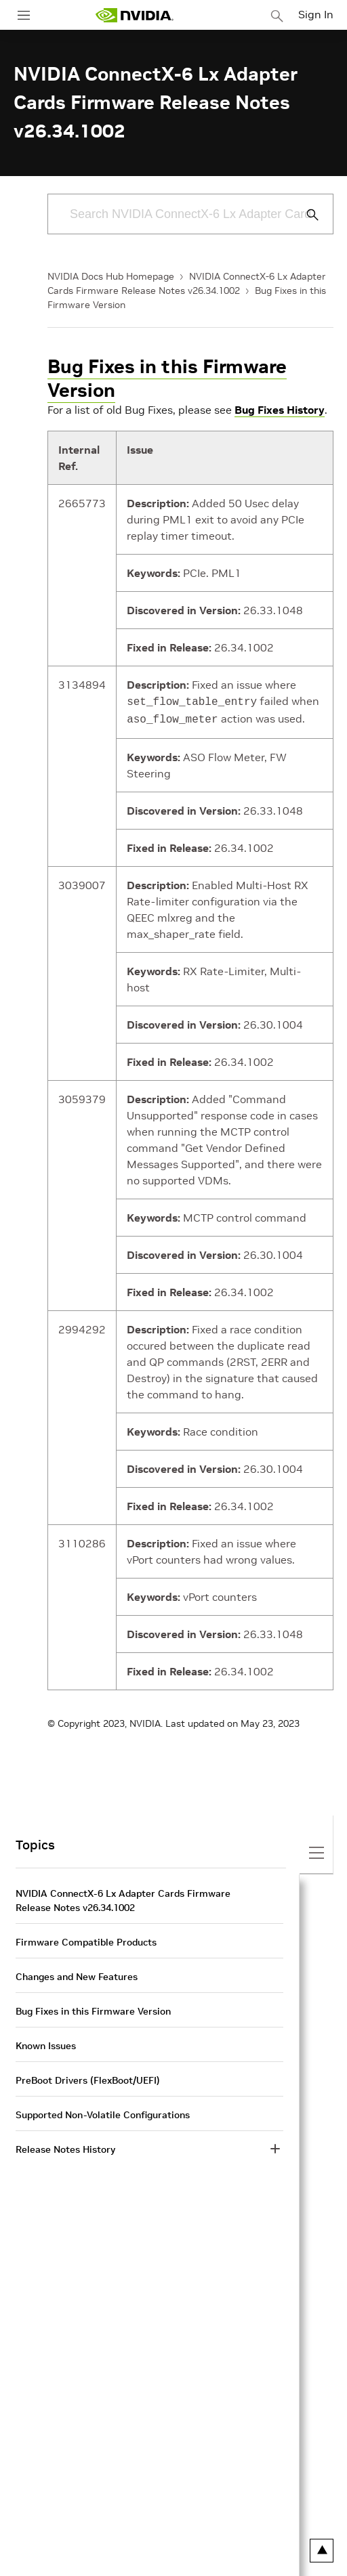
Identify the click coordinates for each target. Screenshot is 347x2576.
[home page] (134, 15)
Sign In (315, 14)
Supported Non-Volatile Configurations (103, 2112)
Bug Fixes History (279, 409)
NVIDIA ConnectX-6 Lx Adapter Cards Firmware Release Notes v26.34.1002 (123, 1898)
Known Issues (46, 2043)
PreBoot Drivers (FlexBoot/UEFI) (88, 2077)
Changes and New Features (77, 1974)
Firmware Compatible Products (86, 1939)
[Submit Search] (305, 214)
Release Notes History (65, 2147)
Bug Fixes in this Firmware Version (167, 378)
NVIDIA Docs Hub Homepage (110, 276)
